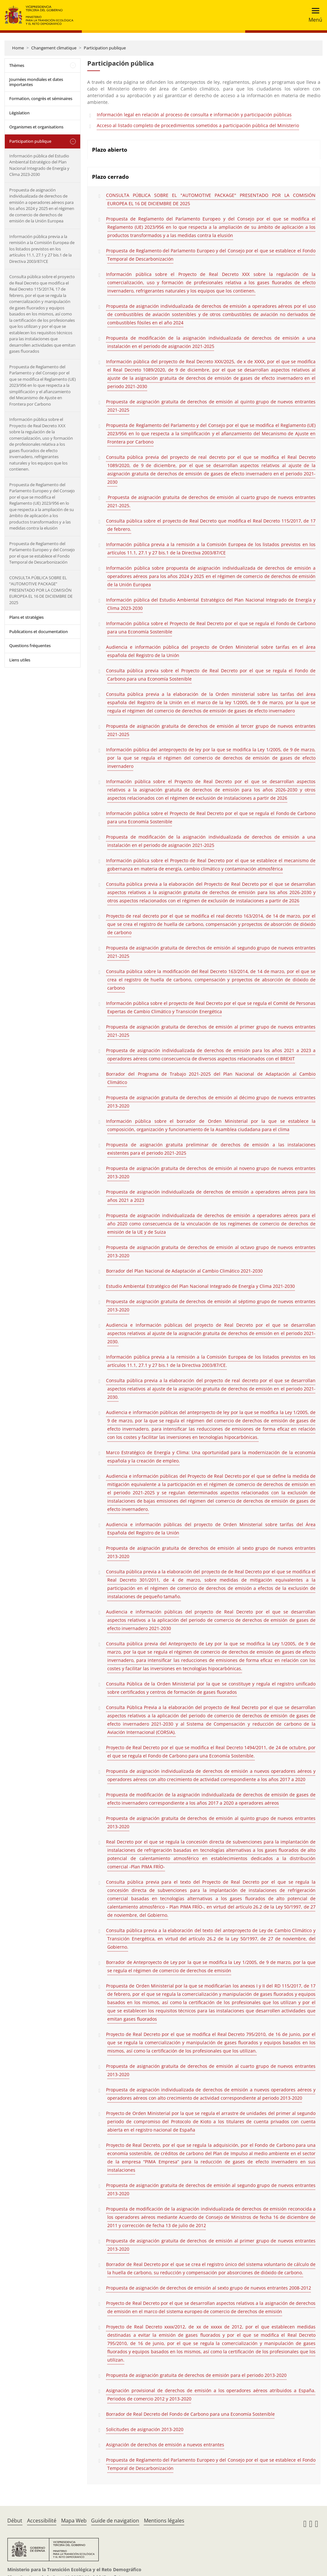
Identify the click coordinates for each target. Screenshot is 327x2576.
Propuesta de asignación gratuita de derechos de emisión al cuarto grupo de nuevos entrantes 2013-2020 (211, 2070)
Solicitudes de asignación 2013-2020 (144, 2429)
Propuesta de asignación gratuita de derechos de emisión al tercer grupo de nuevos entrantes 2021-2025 (211, 730)
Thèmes (16, 65)
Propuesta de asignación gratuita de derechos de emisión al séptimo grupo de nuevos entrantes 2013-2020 (211, 1305)
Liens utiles (19, 660)
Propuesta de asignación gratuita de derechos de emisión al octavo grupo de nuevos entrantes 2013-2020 (211, 1251)
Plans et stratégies (26, 617)
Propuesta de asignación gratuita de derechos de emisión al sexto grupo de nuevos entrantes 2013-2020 (211, 1552)
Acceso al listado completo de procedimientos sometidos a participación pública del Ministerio (198, 125)
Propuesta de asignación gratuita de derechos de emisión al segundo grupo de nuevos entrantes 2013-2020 (211, 2189)
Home (18, 48)
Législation (19, 113)
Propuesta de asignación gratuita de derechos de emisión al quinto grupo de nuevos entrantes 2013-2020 (211, 1822)
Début (14, 2520)
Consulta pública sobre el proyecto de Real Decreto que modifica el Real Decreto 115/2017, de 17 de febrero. (211, 525)
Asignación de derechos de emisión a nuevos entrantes (165, 2445)
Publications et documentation (38, 631)
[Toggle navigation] (313, 15)
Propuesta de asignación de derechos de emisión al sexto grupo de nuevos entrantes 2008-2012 (208, 2288)
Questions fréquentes (30, 645)
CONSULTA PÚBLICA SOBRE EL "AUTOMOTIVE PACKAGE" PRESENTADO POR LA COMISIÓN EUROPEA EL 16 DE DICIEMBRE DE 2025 (211, 199)
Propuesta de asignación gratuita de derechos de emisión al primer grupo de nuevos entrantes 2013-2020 (211, 2245)
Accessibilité (41, 2520)
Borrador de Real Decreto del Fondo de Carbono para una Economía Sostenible (190, 2414)
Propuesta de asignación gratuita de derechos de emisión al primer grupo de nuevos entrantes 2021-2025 (211, 1031)
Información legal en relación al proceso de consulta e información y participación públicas (194, 115)
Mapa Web (74, 2520)
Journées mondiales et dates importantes (36, 81)
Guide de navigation (115, 2520)
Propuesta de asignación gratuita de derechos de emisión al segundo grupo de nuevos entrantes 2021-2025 (211, 952)
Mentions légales (164, 2520)
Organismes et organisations (36, 127)
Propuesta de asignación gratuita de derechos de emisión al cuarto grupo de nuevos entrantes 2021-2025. (211, 501)
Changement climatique (53, 48)
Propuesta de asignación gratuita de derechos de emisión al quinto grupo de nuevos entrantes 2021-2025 (211, 406)
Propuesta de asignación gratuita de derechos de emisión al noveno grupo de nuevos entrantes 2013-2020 (211, 1172)
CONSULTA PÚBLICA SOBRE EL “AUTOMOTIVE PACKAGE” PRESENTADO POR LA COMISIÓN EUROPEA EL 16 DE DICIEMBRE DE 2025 (41, 590)
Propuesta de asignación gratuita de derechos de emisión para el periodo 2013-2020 (196, 2375)
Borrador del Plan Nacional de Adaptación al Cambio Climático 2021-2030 (184, 1271)
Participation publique (105, 48)
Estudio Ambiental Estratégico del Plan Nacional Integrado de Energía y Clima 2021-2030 (200, 1286)
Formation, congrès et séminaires (40, 98)
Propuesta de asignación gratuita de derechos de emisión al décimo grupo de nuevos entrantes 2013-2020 (211, 1101)
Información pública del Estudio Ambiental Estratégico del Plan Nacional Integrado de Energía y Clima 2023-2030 (39, 165)
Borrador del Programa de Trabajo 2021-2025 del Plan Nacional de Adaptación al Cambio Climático (211, 1078)
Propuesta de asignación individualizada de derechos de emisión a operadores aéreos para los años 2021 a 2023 (211, 1196)
